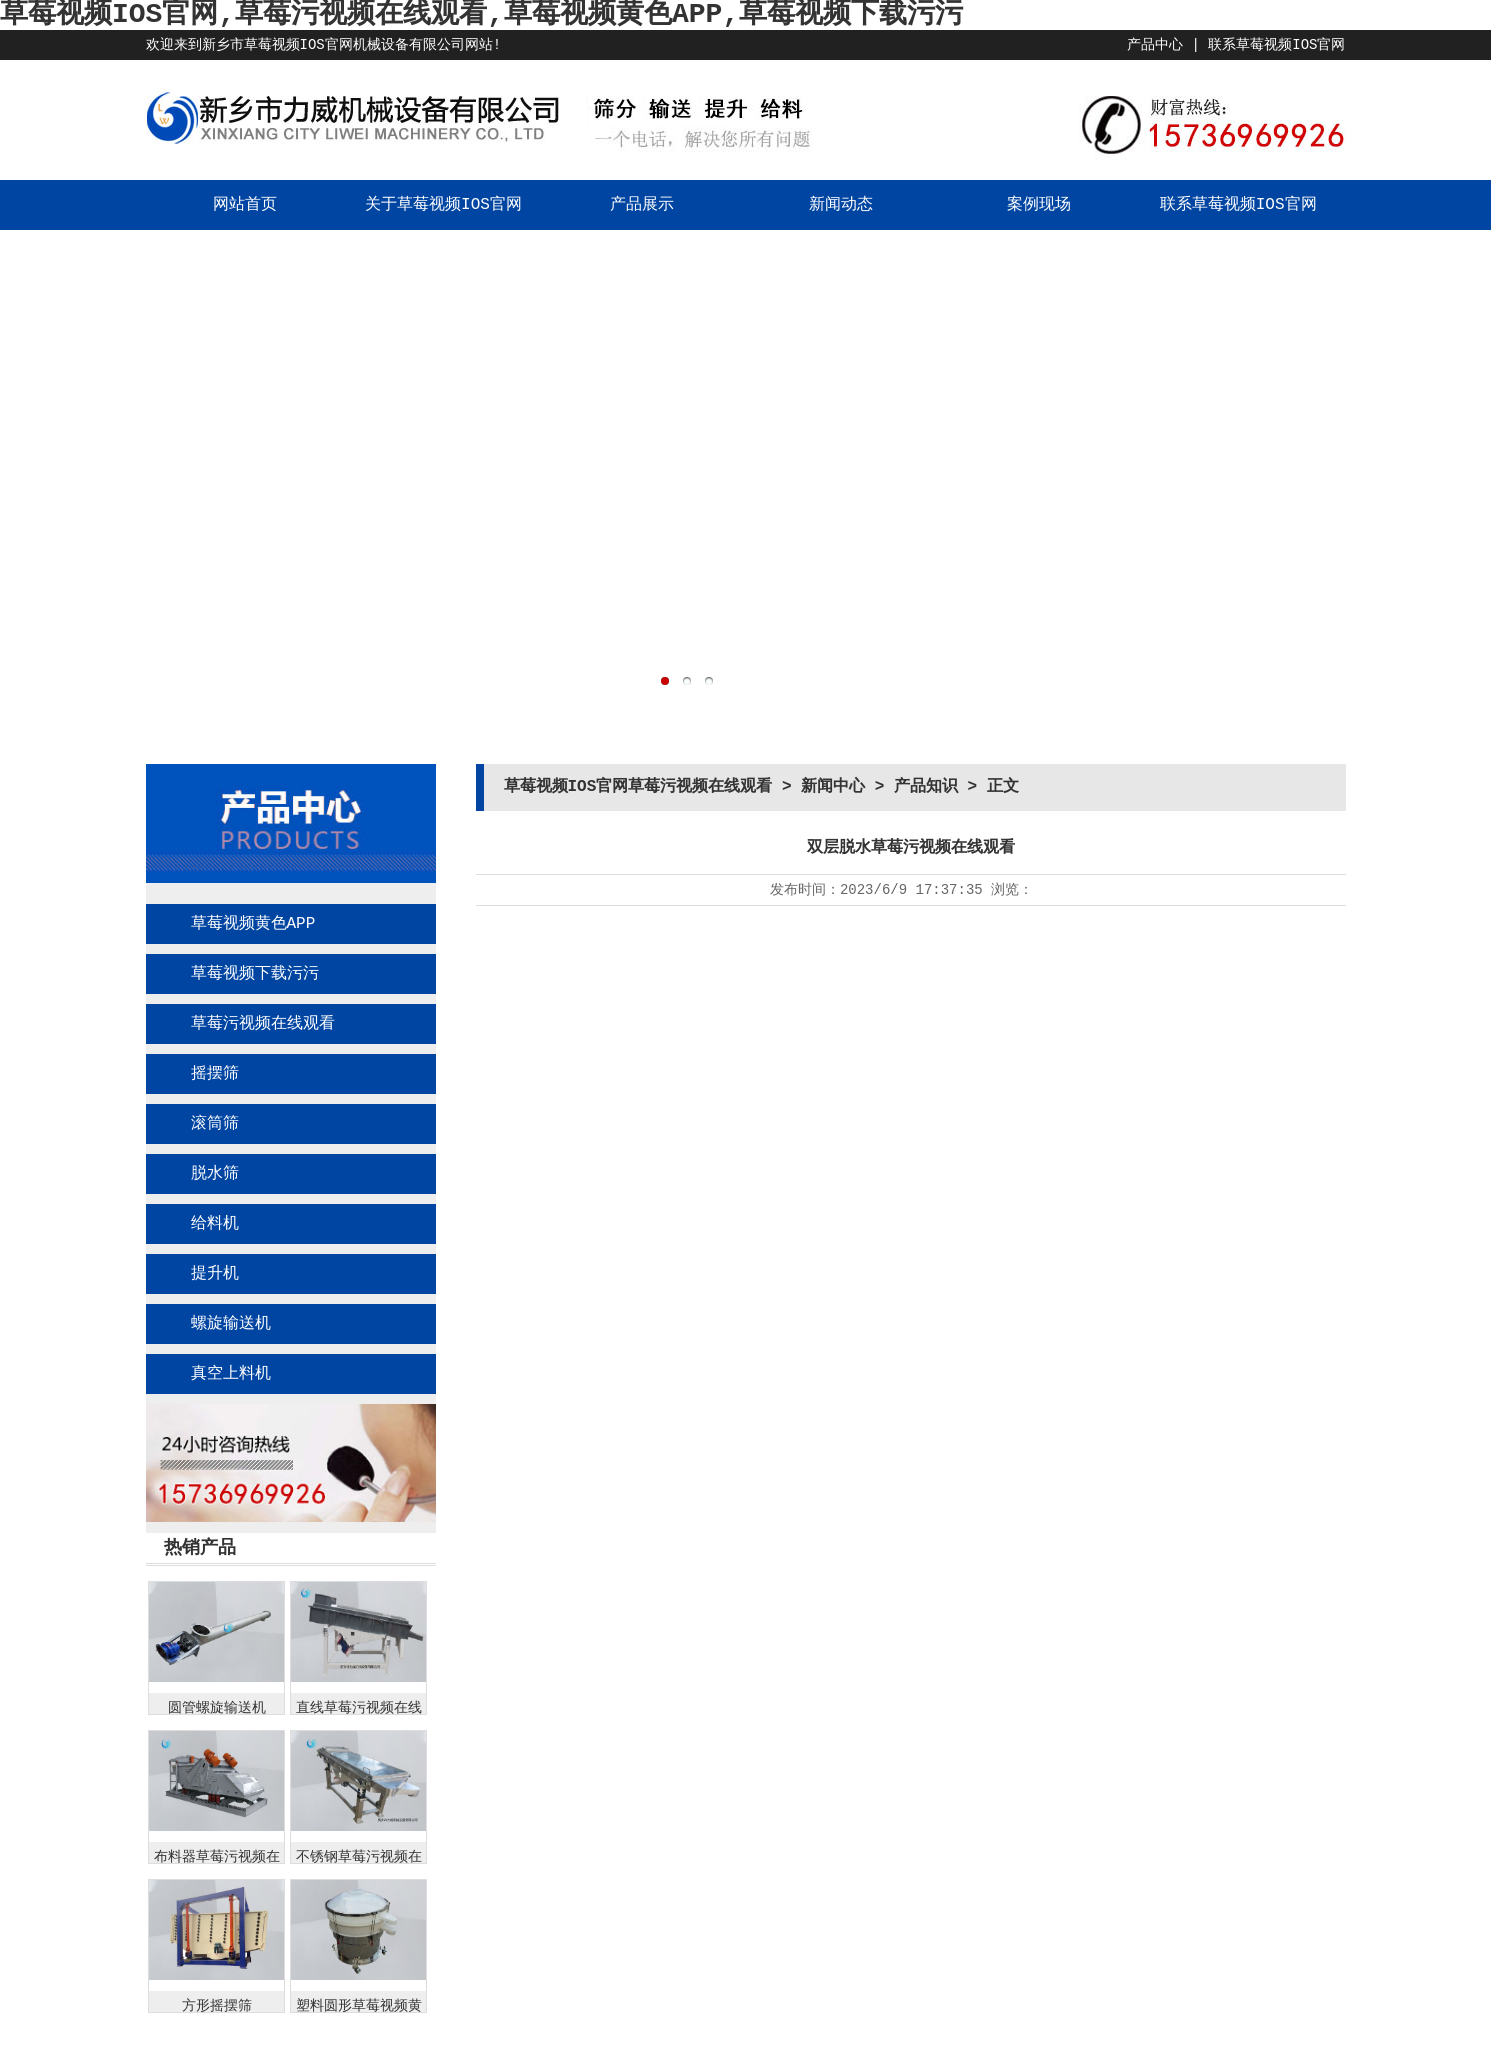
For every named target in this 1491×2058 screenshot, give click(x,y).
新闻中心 (833, 787)
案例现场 (1039, 205)
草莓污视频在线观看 (263, 1024)
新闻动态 (841, 205)
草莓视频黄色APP (253, 924)
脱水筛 (215, 1174)
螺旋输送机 (231, 1324)
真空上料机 (231, 1374)
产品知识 (926, 787)
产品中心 (1155, 45)
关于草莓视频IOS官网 (443, 205)
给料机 (215, 1224)
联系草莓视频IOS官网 (1276, 45)
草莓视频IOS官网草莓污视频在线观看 (638, 787)
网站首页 (245, 205)
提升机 (215, 1274)
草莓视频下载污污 (255, 974)
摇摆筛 (215, 1074)
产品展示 (642, 205)
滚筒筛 (215, 1124)
